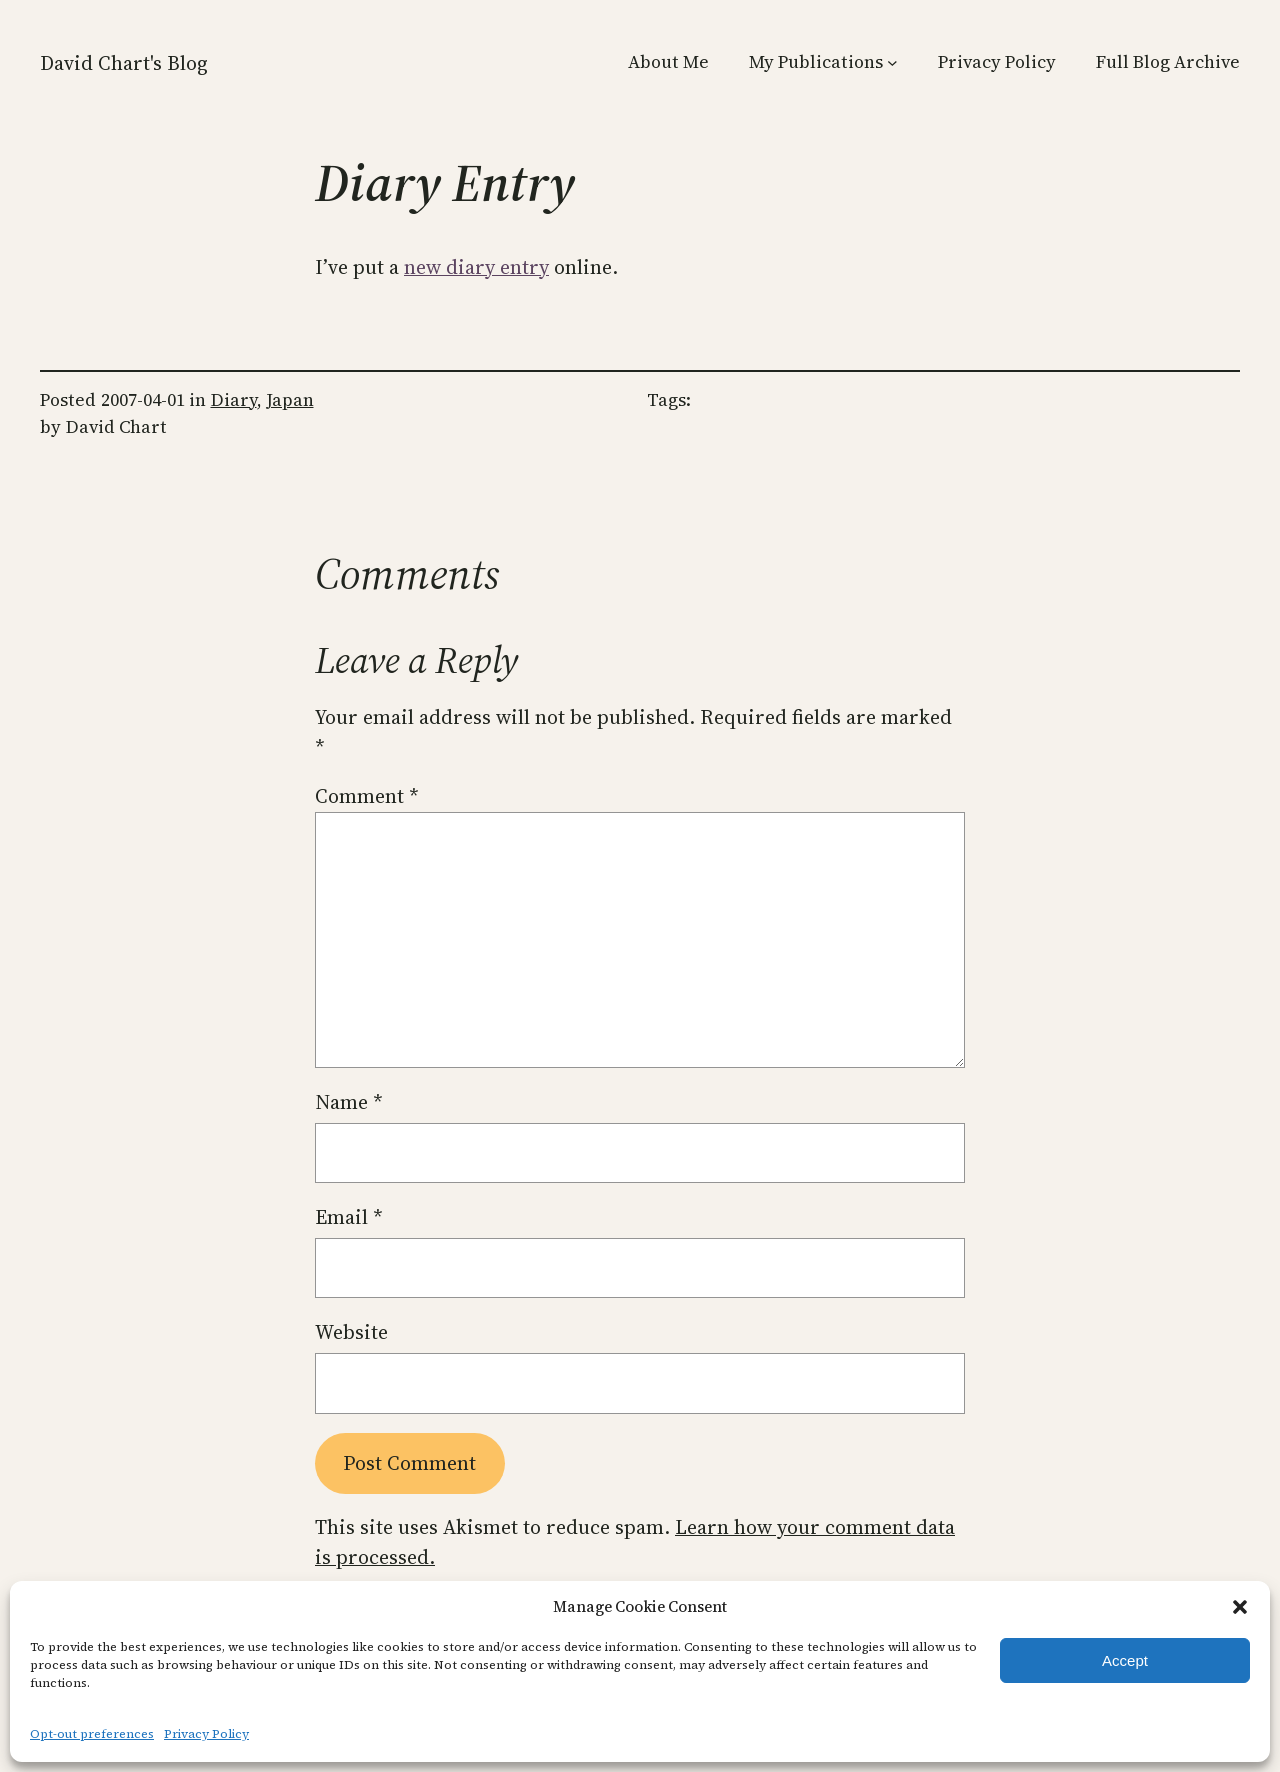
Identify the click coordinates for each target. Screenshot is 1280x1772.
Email (349, 1217)
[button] (1240, 1607)
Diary (234, 400)
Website (351, 1332)
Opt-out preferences (92, 1734)
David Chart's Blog (124, 63)
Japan (290, 400)
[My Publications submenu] (892, 62)
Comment (367, 796)
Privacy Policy (206, 1734)
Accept (1125, 1660)
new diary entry (476, 267)
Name (349, 1102)
